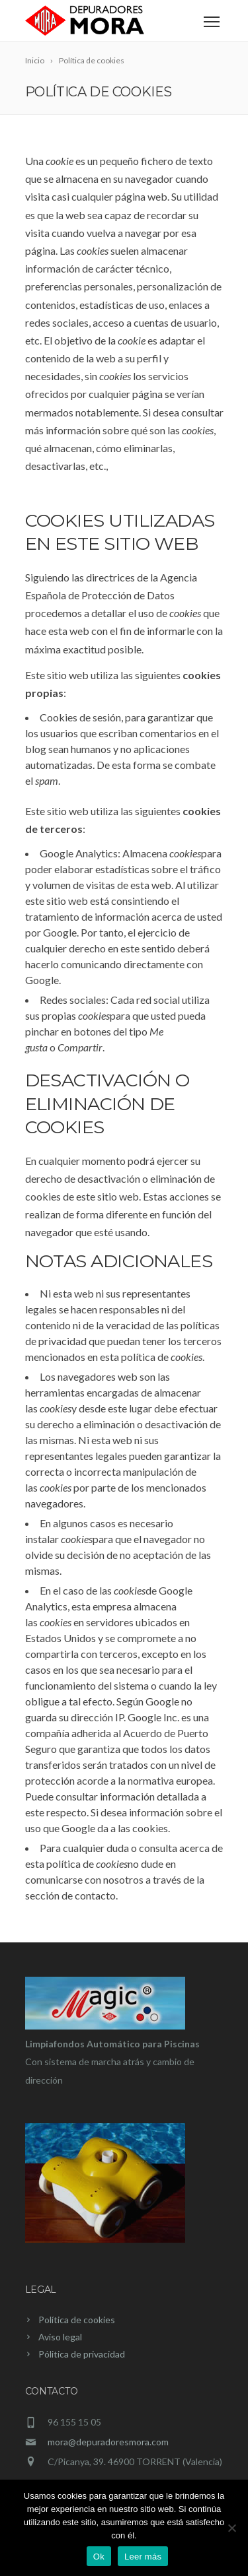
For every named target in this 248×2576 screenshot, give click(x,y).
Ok (98, 2556)
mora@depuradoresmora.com (108, 2441)
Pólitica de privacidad (81, 2354)
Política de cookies (76, 2319)
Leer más (142, 2556)
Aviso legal (60, 2336)
